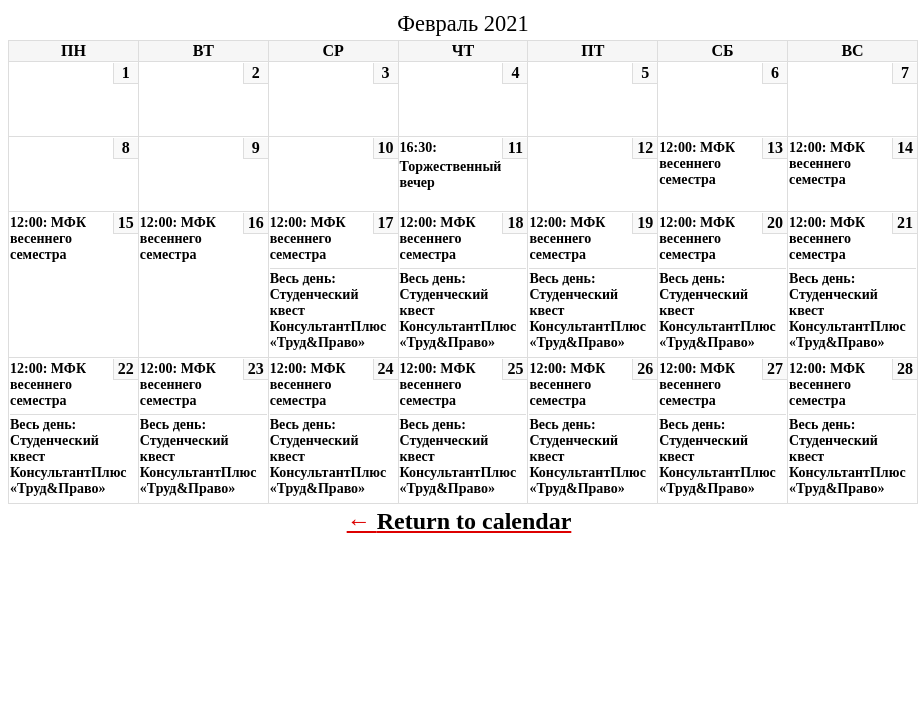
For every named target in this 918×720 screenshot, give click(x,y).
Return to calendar (474, 521)
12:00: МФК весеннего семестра (697, 163)
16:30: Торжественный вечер (451, 165)
